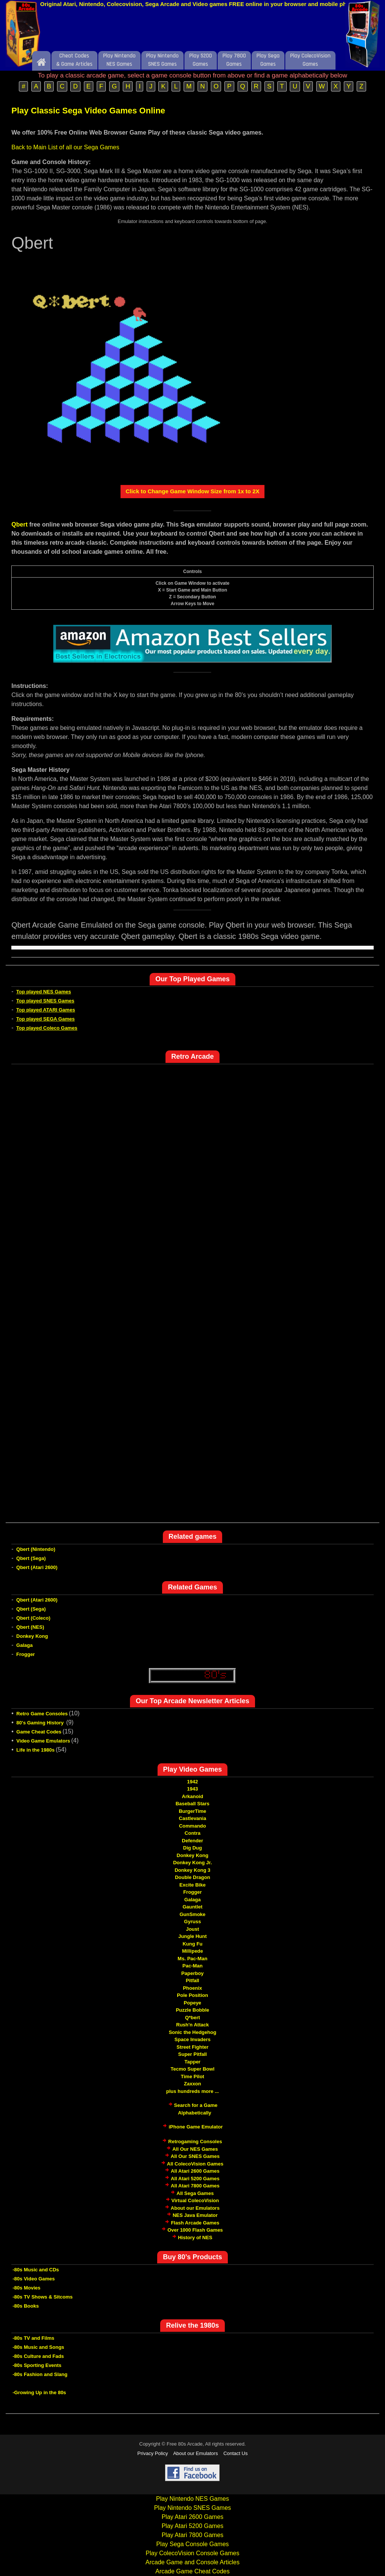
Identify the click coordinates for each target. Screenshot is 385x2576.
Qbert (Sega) (31, 1558)
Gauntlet (192, 1907)
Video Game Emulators (43, 1741)
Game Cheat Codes (38, 1732)
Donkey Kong (32, 1636)
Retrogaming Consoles (195, 2141)
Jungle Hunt (192, 1936)
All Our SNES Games (195, 2156)
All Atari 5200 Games (195, 2178)
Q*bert (192, 2017)
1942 (192, 1781)
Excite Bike (192, 1885)
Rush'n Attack (192, 2025)
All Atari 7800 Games (195, 2186)
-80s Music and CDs (35, 2269)
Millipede (192, 1951)
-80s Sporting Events (36, 2365)
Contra (193, 1833)
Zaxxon (192, 2084)
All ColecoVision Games (195, 2164)
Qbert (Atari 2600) (36, 1567)
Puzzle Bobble (192, 2010)
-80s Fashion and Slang (39, 2374)
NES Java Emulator (195, 2215)
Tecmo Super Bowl (192, 2069)
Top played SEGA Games (45, 1019)
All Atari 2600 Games (195, 2171)
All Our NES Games (195, 2149)
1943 (192, 1789)
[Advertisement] (192, 31)
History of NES (195, 2237)
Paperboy (192, 1973)
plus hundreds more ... (192, 2091)
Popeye (192, 2003)
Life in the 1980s (35, 1750)
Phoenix (192, 1988)
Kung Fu (192, 1944)
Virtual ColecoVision (195, 2200)
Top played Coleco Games (46, 1028)
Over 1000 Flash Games (195, 2230)
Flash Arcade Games (195, 2223)
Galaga (24, 1645)
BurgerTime (192, 1811)
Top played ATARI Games (45, 1010)
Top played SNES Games (45, 1001)
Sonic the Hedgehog (192, 2032)
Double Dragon (192, 1877)
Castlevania (192, 1818)
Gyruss (192, 1921)
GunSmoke (192, 1914)
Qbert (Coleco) (33, 1618)
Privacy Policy (153, 2453)
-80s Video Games (33, 2279)
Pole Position (192, 1995)
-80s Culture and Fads (38, 2356)
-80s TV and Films (33, 2338)
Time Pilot (192, 2076)
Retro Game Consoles (42, 1713)
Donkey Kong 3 (192, 1870)
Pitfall (192, 1980)
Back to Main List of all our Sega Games (65, 147)
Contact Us (235, 2453)
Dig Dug (192, 1848)
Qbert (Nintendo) (35, 1549)
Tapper (192, 2062)
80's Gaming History (40, 1723)
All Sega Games (194, 2193)
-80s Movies (26, 2288)
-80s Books (25, 2306)
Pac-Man (192, 1966)
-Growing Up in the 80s (39, 2392)
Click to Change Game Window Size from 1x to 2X (192, 491)
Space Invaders (192, 2039)
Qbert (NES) (30, 1627)
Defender (192, 1840)
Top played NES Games (43, 991)
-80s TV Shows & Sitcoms (42, 2297)
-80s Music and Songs (38, 2347)
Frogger (25, 1654)
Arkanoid (192, 1796)
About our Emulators (195, 2208)
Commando (192, 1826)
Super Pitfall (192, 2054)
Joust (192, 1929)
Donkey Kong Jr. (192, 1862)
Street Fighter (192, 2047)
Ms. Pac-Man (192, 1958)
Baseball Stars (193, 1803)
